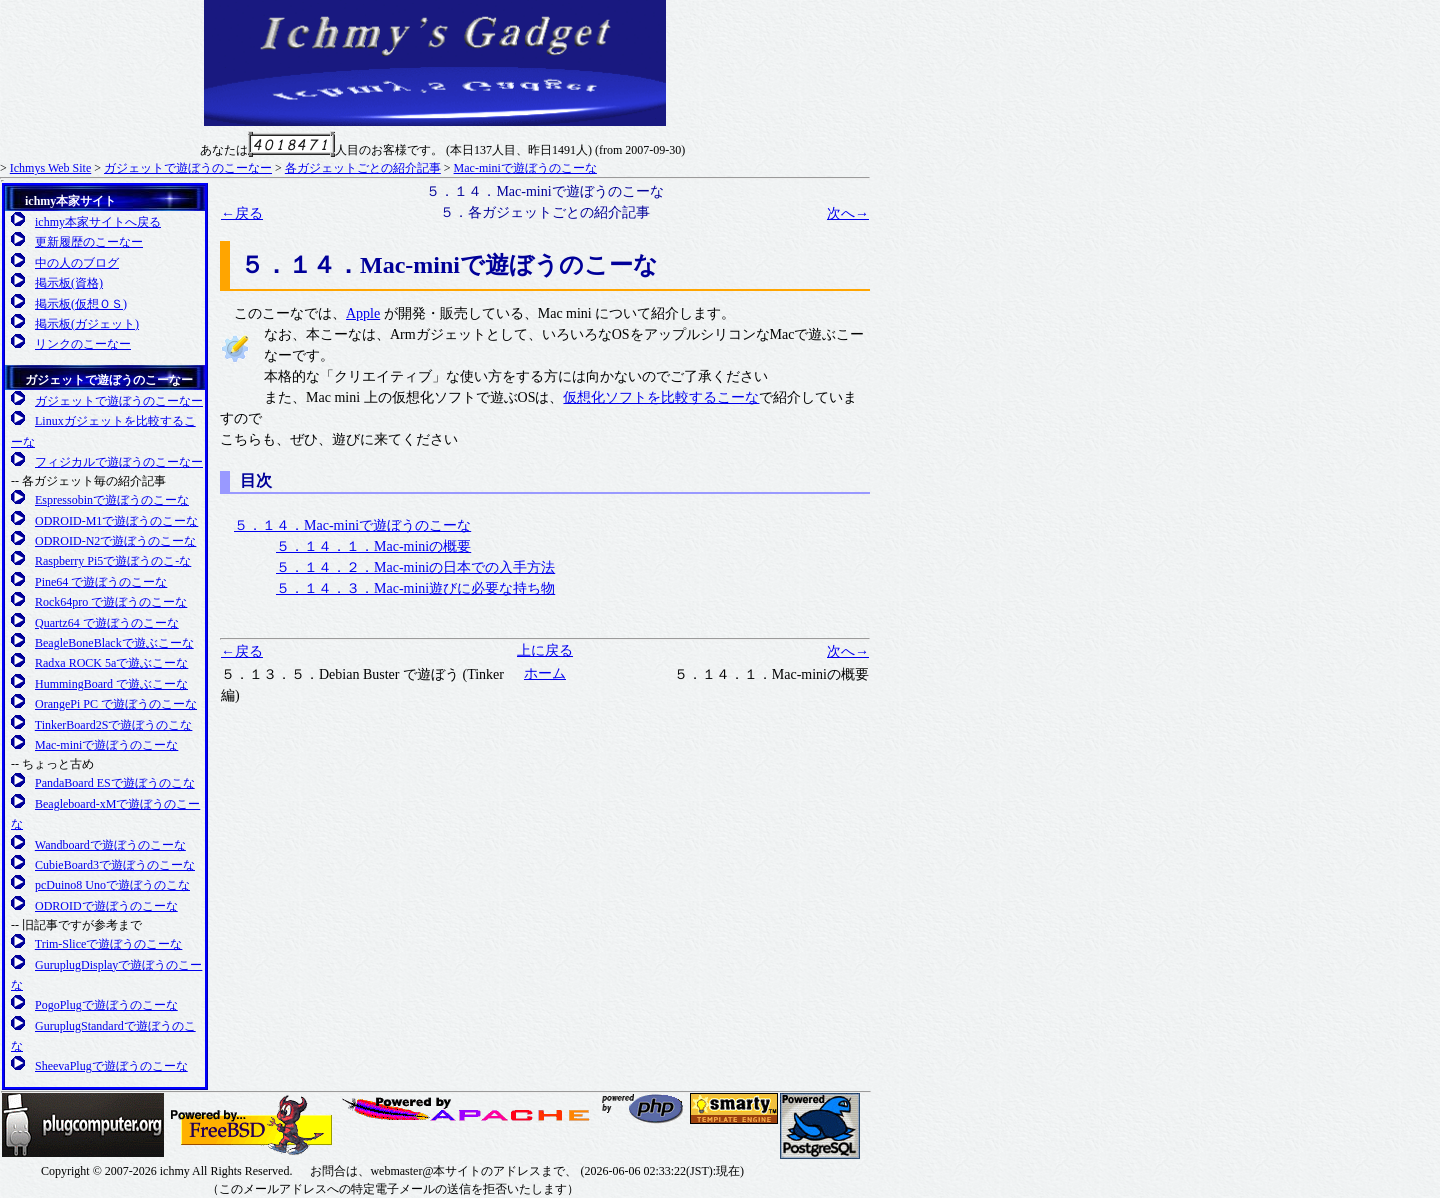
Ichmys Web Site (50, 168)
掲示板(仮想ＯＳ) (81, 304)
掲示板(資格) (69, 283)
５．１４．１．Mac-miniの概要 (373, 546)
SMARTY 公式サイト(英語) (734, 1108)
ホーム (545, 673)
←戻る (242, 213)
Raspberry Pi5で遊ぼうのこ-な (113, 561)
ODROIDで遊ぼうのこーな (106, 906)
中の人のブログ (77, 263)
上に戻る (545, 650)
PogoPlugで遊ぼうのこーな (106, 1005)
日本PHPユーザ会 (644, 1108)
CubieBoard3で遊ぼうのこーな (115, 865)
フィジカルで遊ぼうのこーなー (119, 462)
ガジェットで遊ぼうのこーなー (188, 168)
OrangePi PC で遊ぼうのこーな (116, 704)
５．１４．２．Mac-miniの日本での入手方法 (415, 567)
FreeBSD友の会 (251, 1125)
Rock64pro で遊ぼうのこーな (111, 602)
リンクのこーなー (83, 344)
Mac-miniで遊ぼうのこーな (525, 168)
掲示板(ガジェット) (87, 324)
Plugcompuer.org (83, 1125)
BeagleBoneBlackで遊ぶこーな (114, 643)
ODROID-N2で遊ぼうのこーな (115, 541)
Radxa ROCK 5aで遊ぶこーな (111, 663)
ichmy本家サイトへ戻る (98, 222)
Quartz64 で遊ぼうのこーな (107, 623)
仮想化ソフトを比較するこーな (661, 397)
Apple (363, 313)
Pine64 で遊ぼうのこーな (101, 582)
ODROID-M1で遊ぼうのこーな (116, 521)
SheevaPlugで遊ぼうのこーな (111, 1066)
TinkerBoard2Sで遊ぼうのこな (114, 725)
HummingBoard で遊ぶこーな (111, 684)
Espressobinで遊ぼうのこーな (112, 500)
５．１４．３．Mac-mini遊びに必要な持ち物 (415, 588)
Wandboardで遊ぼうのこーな (110, 845)
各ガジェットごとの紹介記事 (363, 168)
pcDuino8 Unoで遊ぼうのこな (112, 885)
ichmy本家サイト (70, 201)
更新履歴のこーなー (89, 242)
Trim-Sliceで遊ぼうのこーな (109, 944)
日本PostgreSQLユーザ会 (820, 1126)
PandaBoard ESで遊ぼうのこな (115, 783)
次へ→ (848, 213)
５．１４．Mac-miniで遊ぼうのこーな (352, 525)
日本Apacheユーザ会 (468, 1109)
